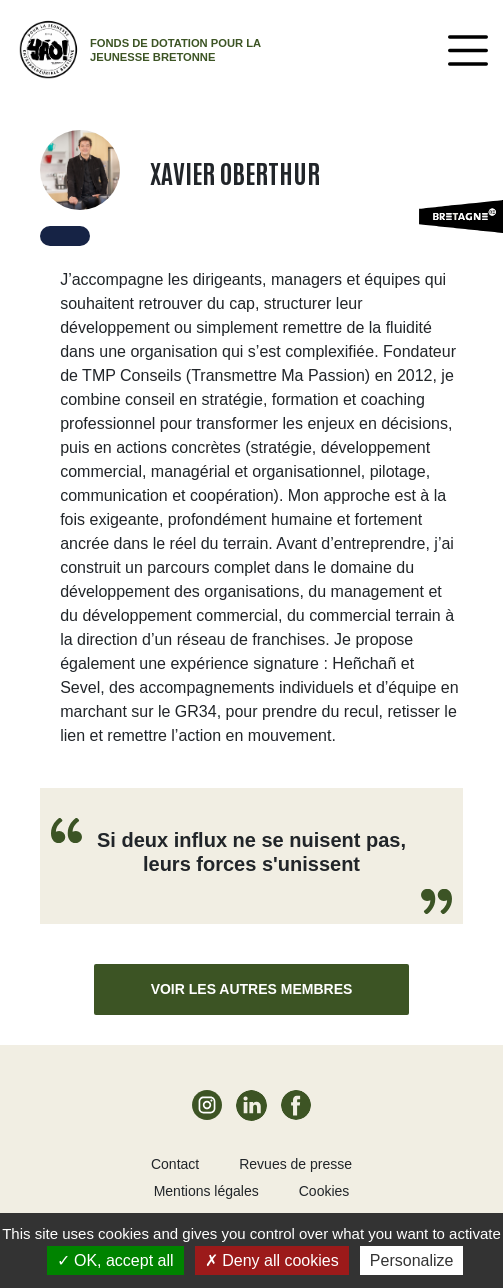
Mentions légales (206, 1191)
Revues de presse (295, 1164)
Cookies (324, 1191)
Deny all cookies (272, 1260)
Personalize (412, 1260)
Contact (175, 1164)
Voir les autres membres (252, 989)
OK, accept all (115, 1260)
